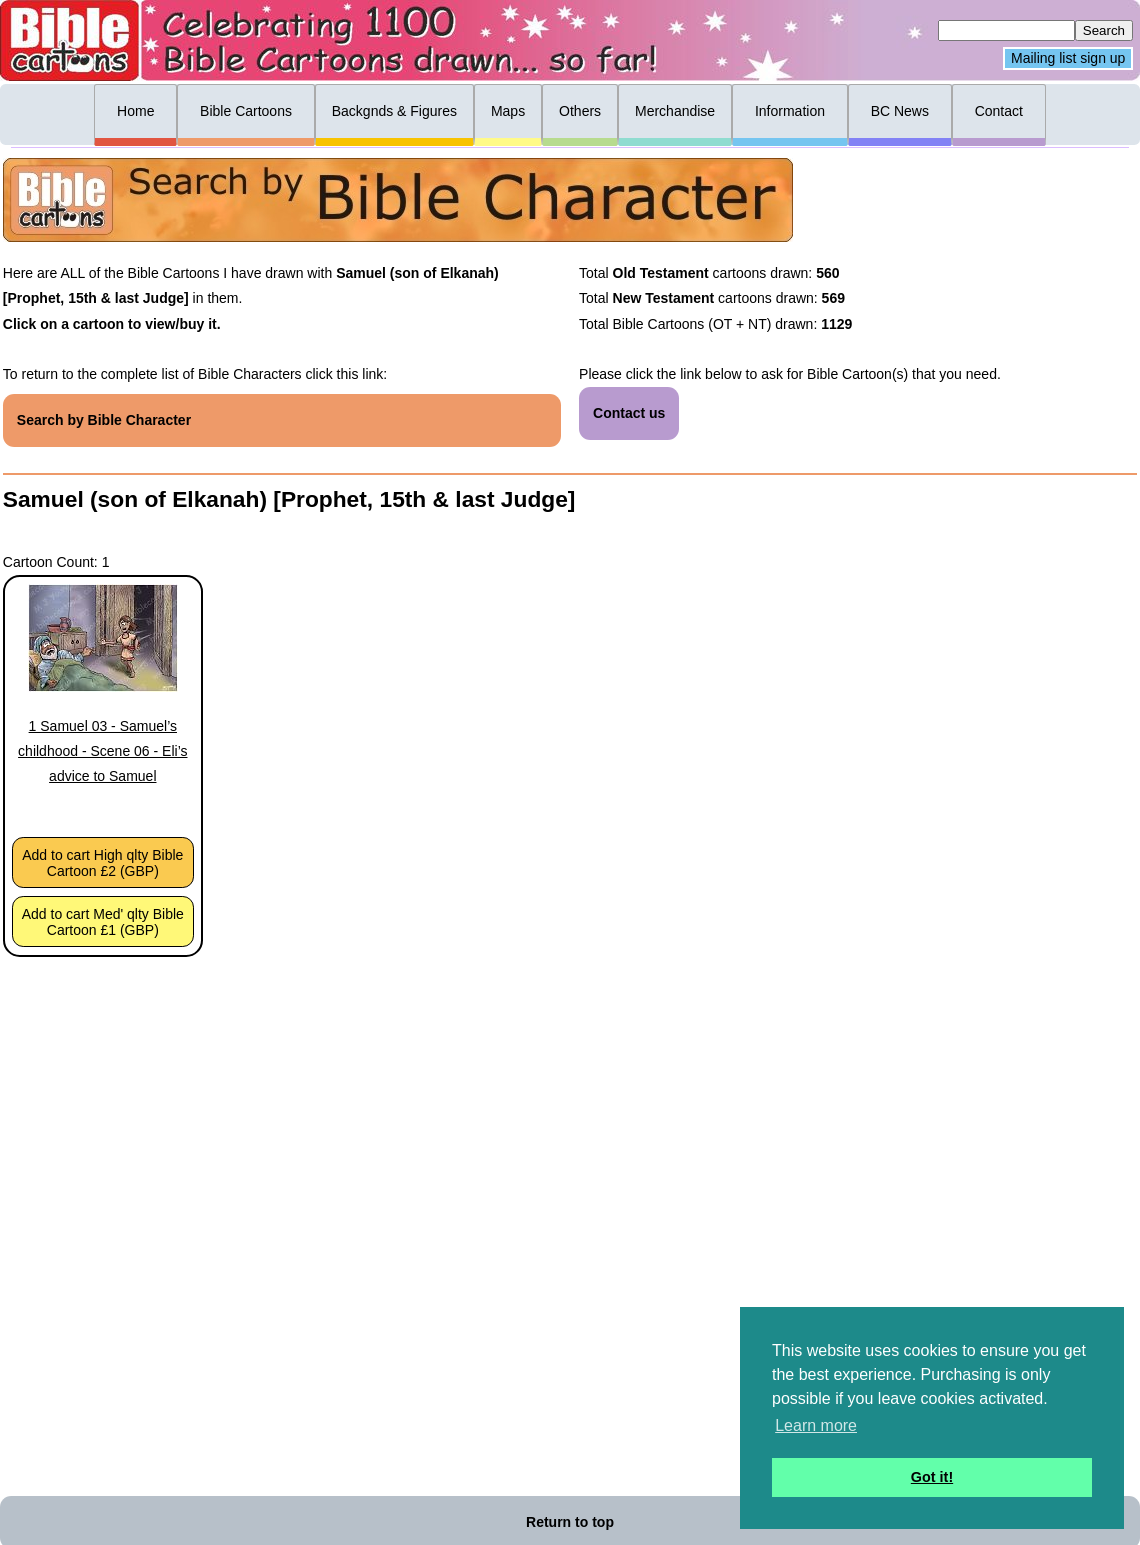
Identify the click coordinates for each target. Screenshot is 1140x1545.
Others (580, 111)
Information (790, 111)
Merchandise (675, 111)
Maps (508, 111)
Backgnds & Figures (394, 111)
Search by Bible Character (104, 420)
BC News (900, 111)
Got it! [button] (932, 1477)
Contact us (629, 413)
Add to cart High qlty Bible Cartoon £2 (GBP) (102, 863)
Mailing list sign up (1068, 59)
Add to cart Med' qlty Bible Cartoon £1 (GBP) (103, 922)
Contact (999, 111)
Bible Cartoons (246, 111)
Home (135, 111)
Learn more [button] (816, 1425)
